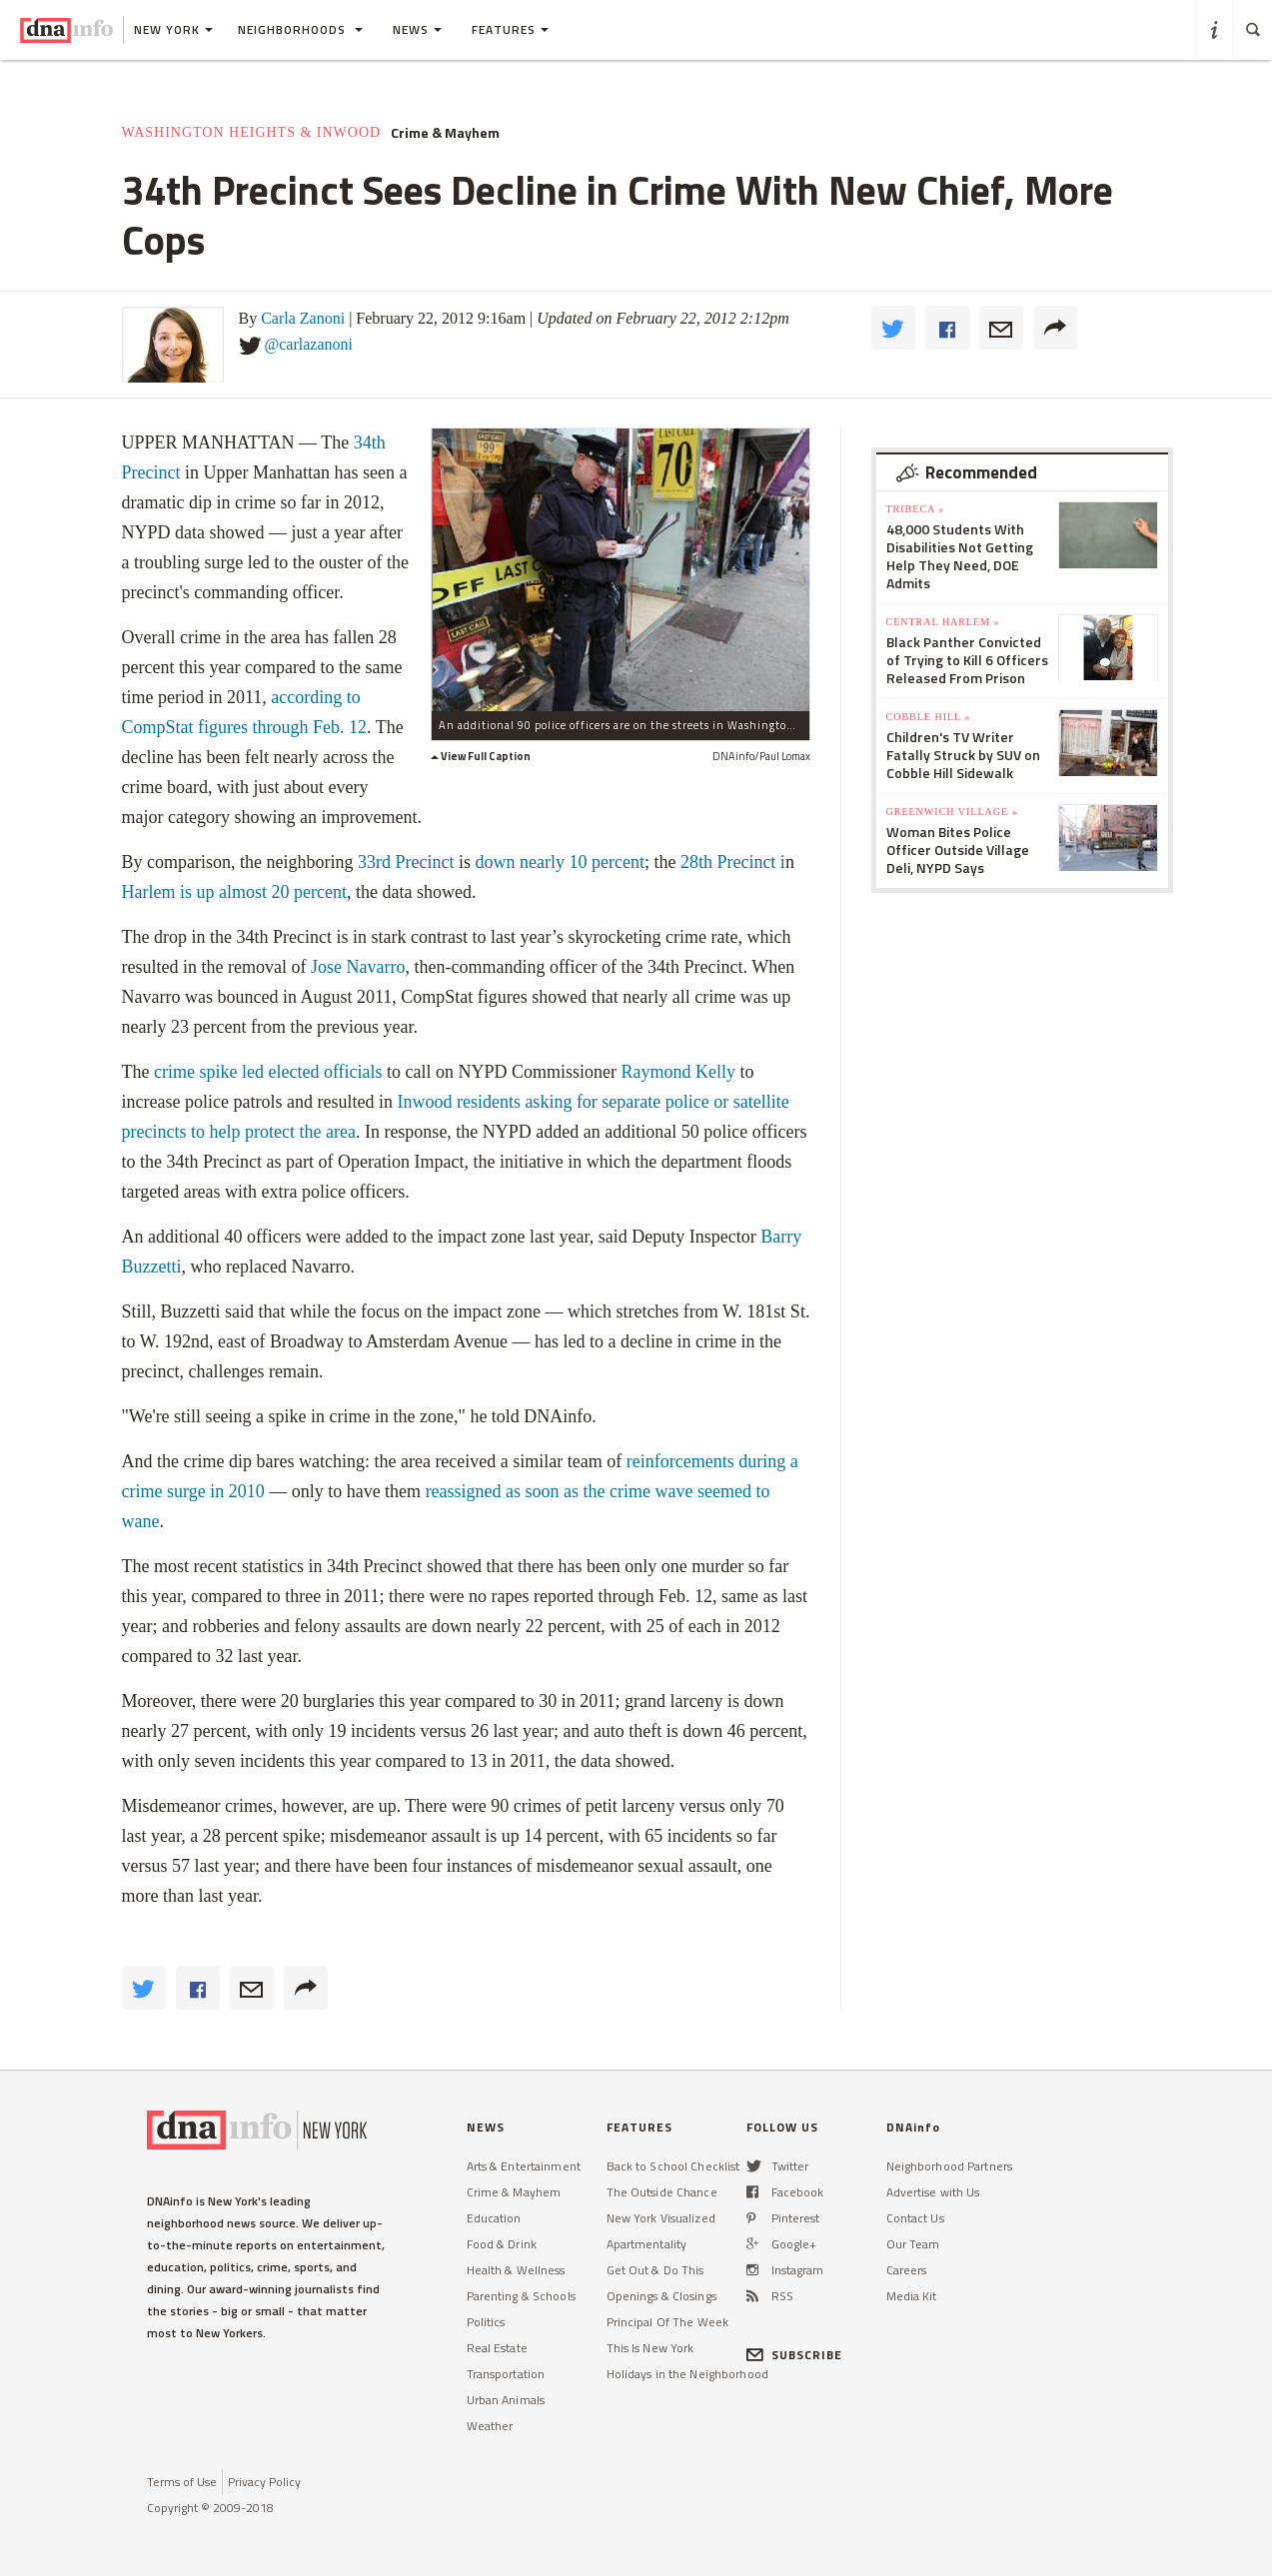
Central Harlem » (943, 621)
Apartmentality (647, 2243)
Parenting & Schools (521, 2295)
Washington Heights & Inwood (252, 132)
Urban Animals (506, 2399)
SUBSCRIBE (794, 2354)
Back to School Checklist (673, 2165)
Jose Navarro (358, 967)
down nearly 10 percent (559, 862)
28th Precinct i (732, 862)
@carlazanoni (309, 344)
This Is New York (650, 2347)
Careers (906, 2269)
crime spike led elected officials (268, 1072)
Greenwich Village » (952, 811)
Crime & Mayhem (445, 133)
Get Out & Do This (655, 2269)
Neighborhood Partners (949, 2165)
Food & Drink (502, 2243)
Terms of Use (182, 2481)
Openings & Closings (661, 2295)
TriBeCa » (915, 508)
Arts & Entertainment (524, 2165)
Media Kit (911, 2295)
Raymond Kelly (679, 1072)
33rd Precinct (406, 862)
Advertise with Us (933, 2191)
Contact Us (915, 2217)
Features (510, 29)
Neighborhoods (300, 29)
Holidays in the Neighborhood (687, 2373)
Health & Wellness (516, 2269)
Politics (486, 2321)
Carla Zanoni (303, 318)
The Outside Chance (662, 2191)
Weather (490, 2425)
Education (494, 2217)
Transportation (506, 2373)
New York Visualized (661, 2217)
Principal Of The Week (668, 2321)
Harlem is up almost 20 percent (234, 892)
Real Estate (497, 2347)
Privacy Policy (264, 2481)
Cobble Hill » (928, 716)
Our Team (913, 2243)
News (417, 29)
